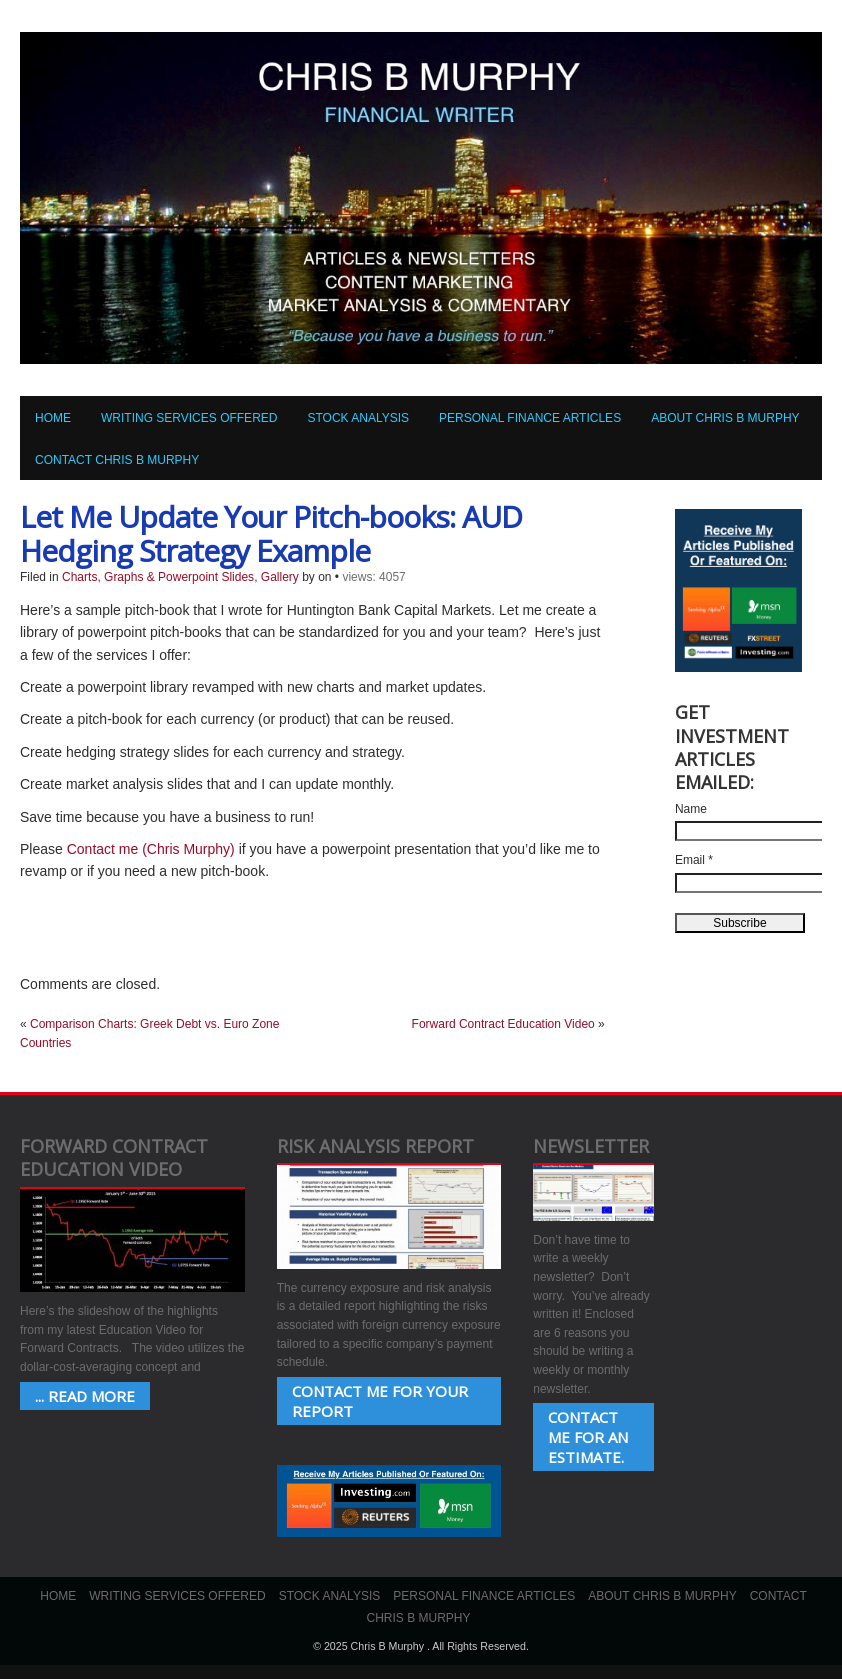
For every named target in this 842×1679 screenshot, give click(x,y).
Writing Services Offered (189, 418)
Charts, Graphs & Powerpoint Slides (158, 577)
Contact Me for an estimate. (588, 1437)
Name (691, 809)
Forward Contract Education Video (503, 1024)
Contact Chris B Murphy (117, 460)
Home (53, 418)
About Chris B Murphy (725, 418)
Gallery (280, 577)
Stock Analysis (358, 418)
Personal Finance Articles (530, 418)
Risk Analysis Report (375, 1146)
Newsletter (591, 1146)
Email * (694, 860)
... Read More (85, 1396)
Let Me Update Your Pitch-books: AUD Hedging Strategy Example (271, 533)
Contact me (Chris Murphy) (151, 849)
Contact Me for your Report (380, 1401)
